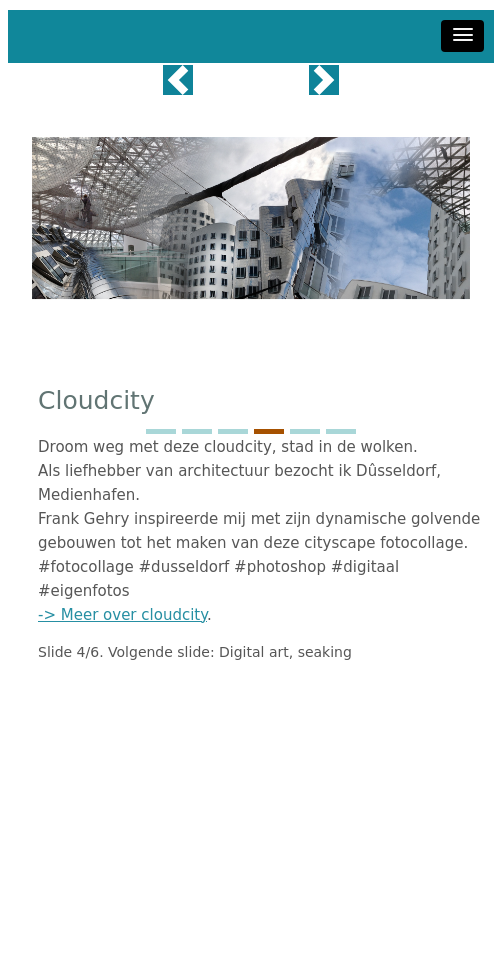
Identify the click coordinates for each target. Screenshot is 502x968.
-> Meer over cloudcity (122, 615)
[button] (462, 36)
